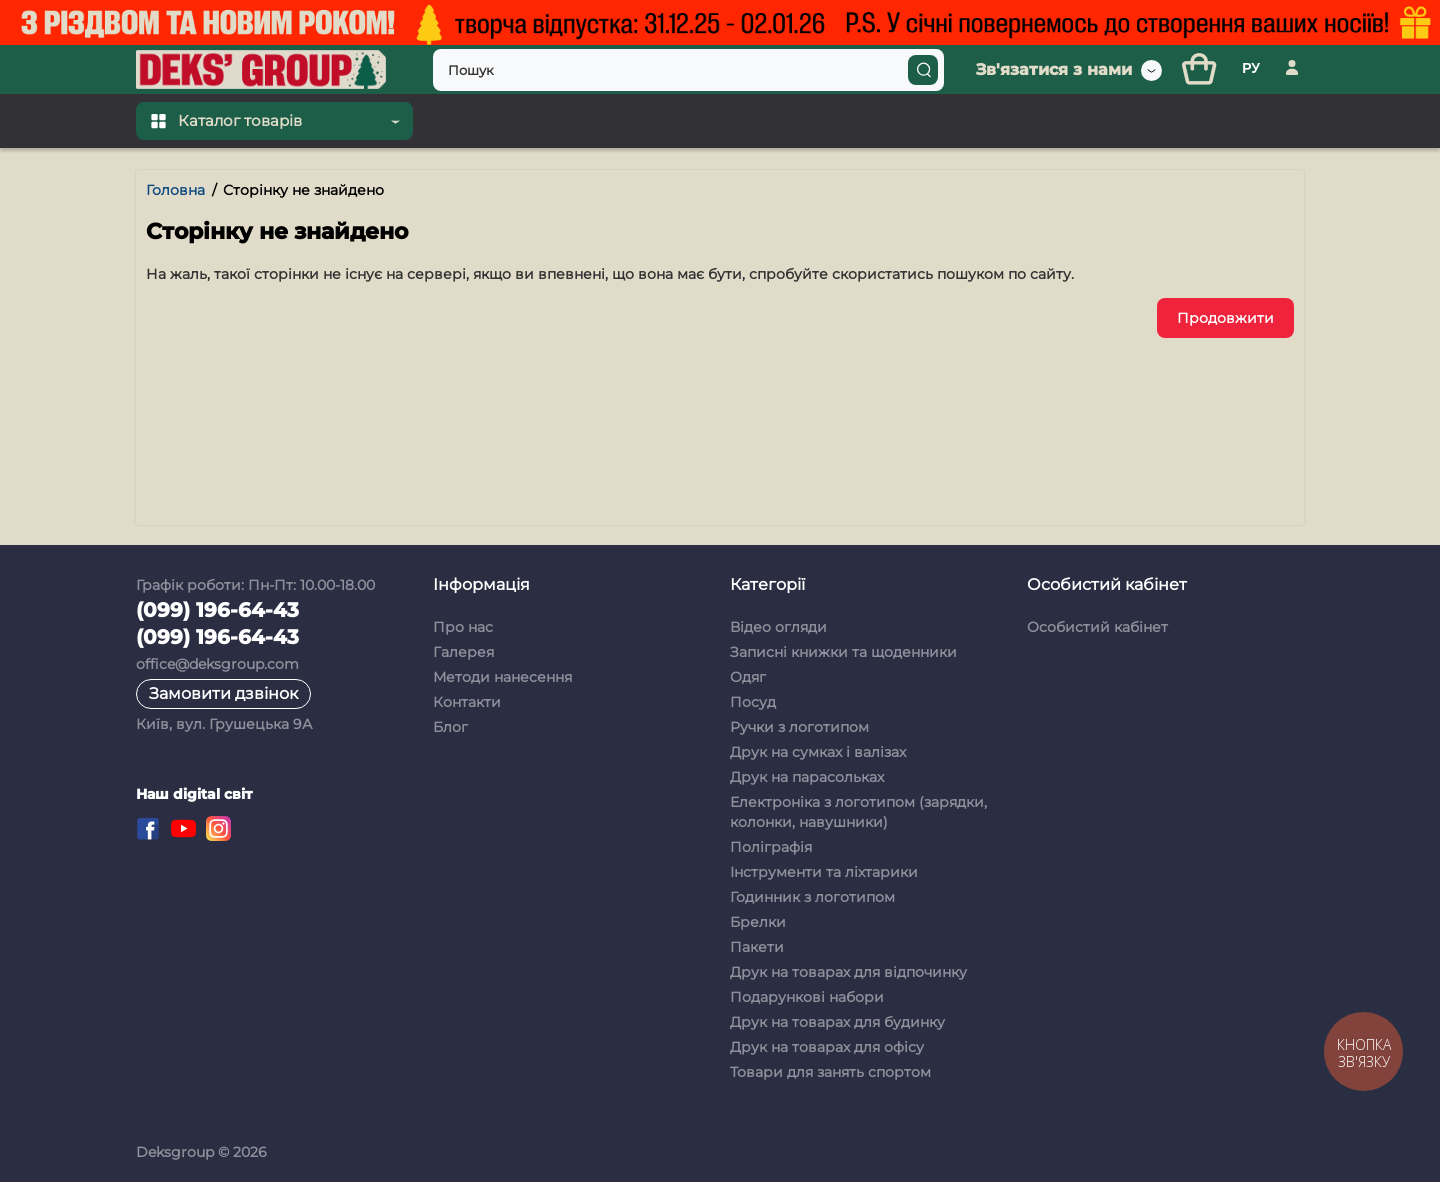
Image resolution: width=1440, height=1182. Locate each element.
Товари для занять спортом (830, 1072)
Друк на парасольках (807, 777)
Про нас (463, 627)
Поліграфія (771, 847)
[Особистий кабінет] (1292, 69)
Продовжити (1225, 318)
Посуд (753, 702)
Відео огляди (778, 627)
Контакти (467, 702)
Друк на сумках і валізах (818, 752)
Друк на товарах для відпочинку (848, 972)
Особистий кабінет (1097, 627)
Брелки (758, 922)
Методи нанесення (502, 677)
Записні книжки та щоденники (843, 652)
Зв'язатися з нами (1054, 69)
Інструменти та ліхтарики (824, 872)
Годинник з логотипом (812, 897)
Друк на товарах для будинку (837, 1022)
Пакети (757, 947)
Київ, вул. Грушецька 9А (224, 724)
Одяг (748, 677)
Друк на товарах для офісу (827, 1047)
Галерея (463, 652)
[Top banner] (720, 22)
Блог (450, 727)
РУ (1251, 68)
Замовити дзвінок (223, 693)
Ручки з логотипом (799, 727)
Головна (175, 190)
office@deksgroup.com (217, 664)
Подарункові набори (807, 997)
